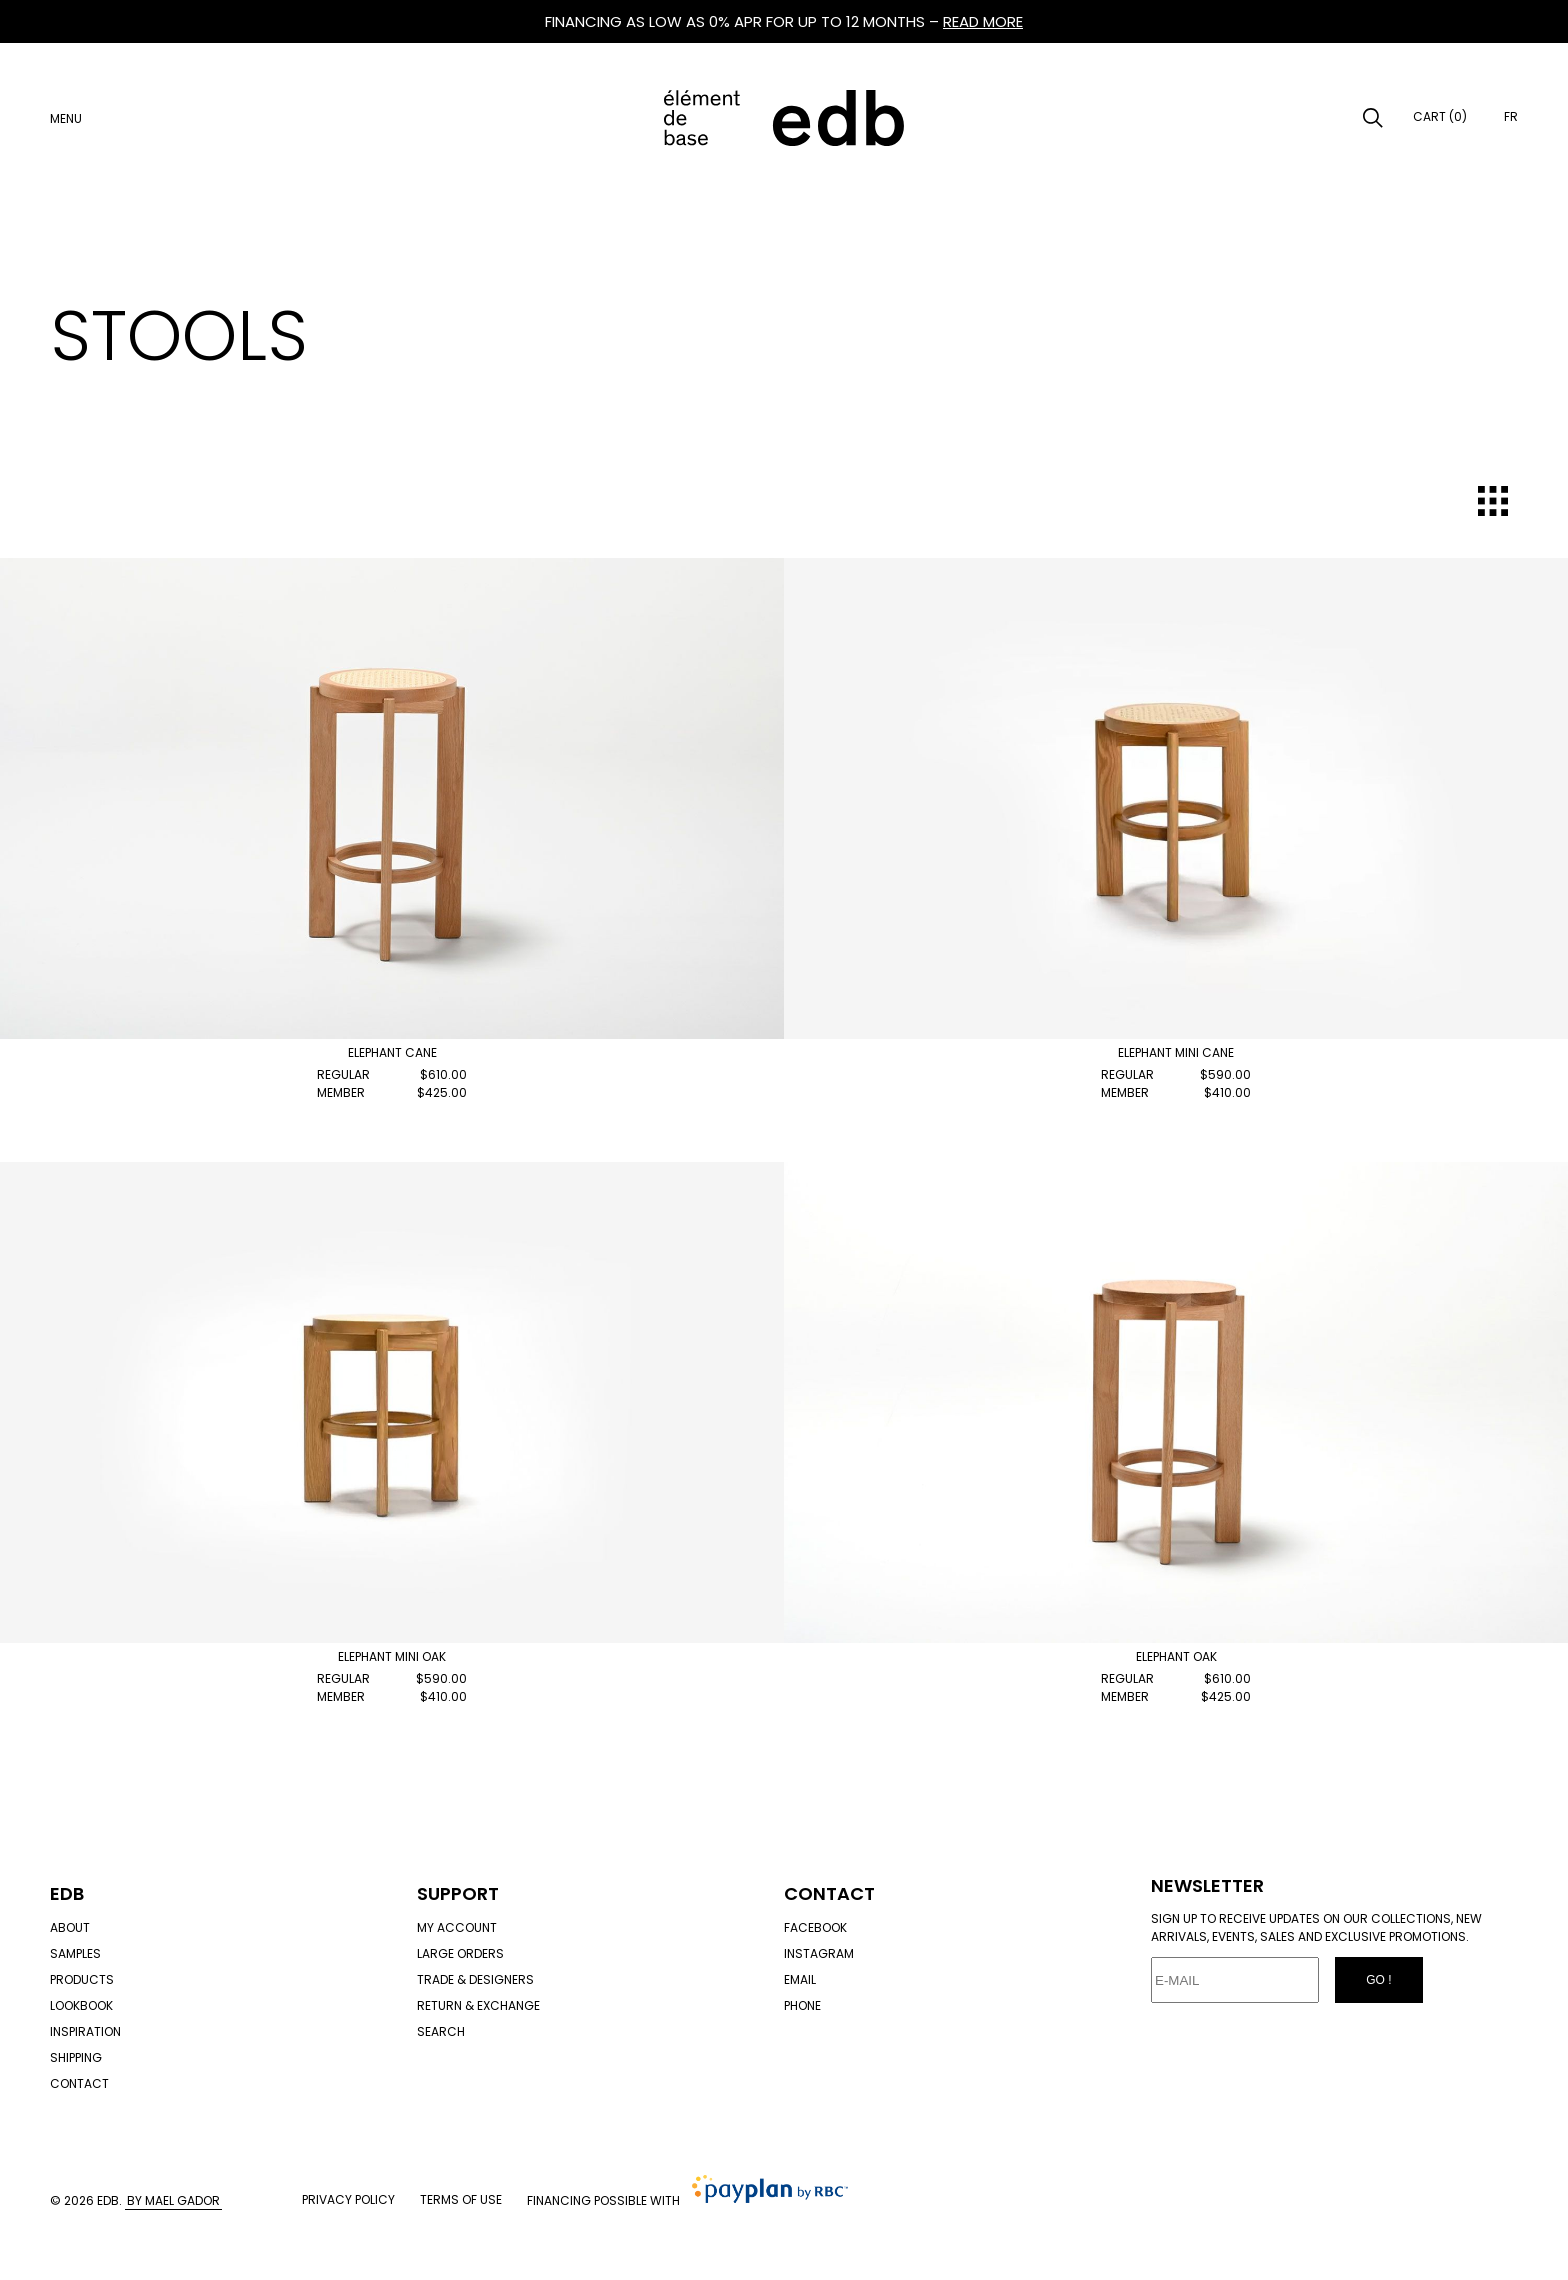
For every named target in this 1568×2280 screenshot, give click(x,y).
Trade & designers (475, 1979)
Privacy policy (348, 2199)
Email (800, 1979)
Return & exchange (478, 2005)
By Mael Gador (173, 2200)
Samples (75, 1953)
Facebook (815, 1927)
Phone (802, 2005)
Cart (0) (1440, 116)
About (70, 1927)
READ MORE (983, 21)
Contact (79, 2083)
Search (441, 2031)
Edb (67, 1893)
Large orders (460, 1953)
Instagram (819, 1953)
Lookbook (81, 2005)
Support (458, 1893)
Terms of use (461, 2199)
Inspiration (85, 2031)
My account (457, 1927)
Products (82, 1979)
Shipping (76, 2057)
